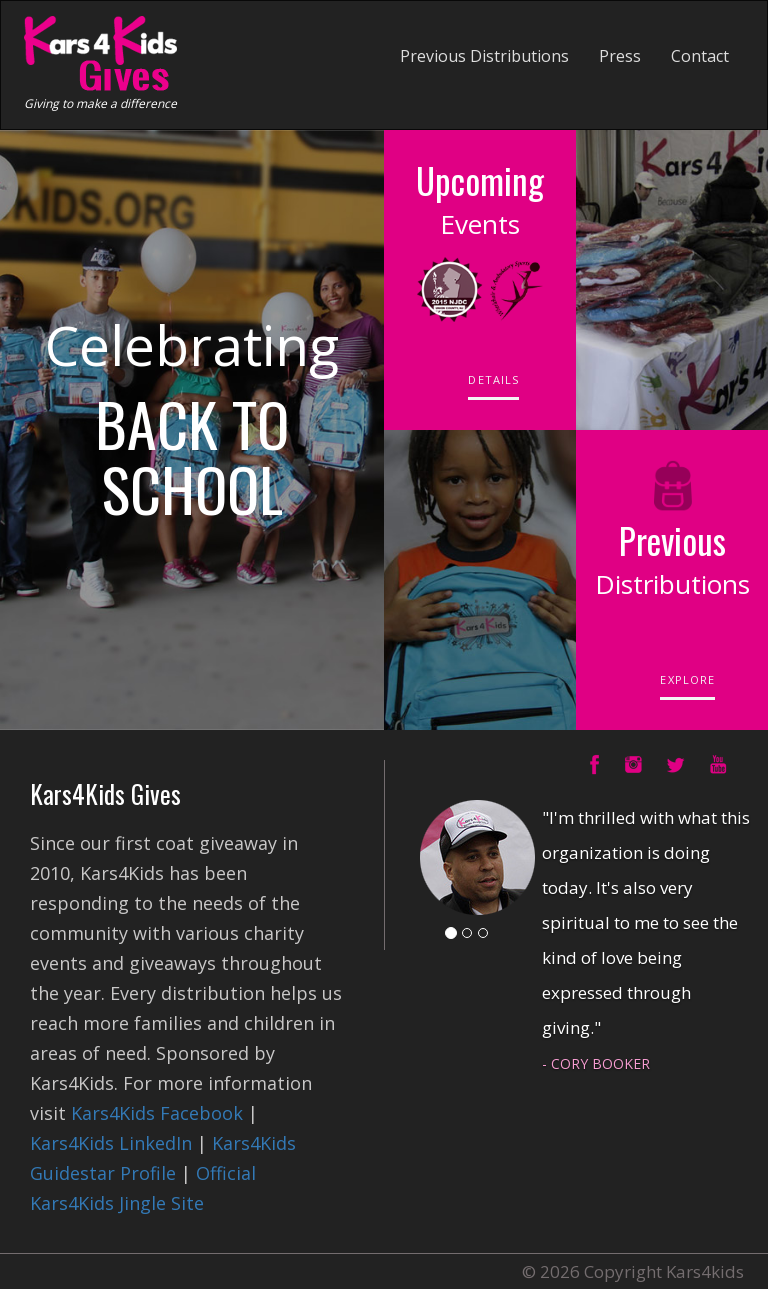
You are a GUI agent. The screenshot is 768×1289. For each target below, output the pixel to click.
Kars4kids (705, 1271)
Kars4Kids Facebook (157, 1113)
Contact (700, 56)
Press (620, 56)
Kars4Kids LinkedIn (111, 1143)
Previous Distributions (484, 56)
